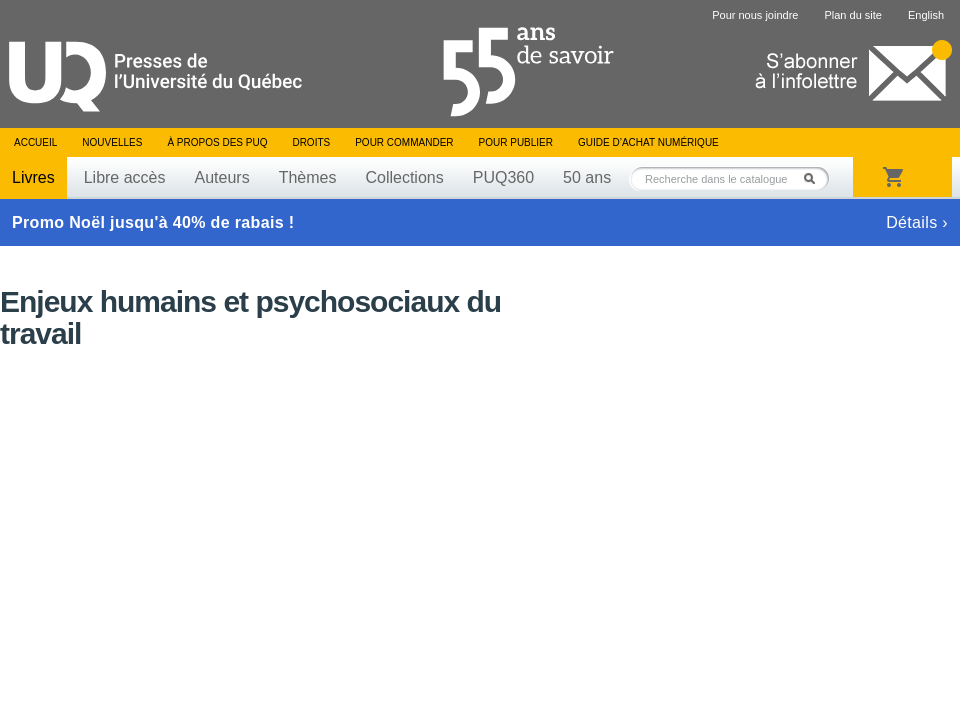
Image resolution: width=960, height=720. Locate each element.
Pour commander (404, 142)
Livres (33, 177)
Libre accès (125, 177)
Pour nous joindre (755, 15)
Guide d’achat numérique (648, 142)
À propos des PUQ (217, 142)
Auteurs (222, 177)
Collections (404, 177)
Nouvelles (112, 142)
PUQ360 (503, 177)
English (926, 15)
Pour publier (516, 142)
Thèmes (308, 177)
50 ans (587, 177)
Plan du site (852, 15)
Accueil (35, 142)
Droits (311, 142)
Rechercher (815, 178)
